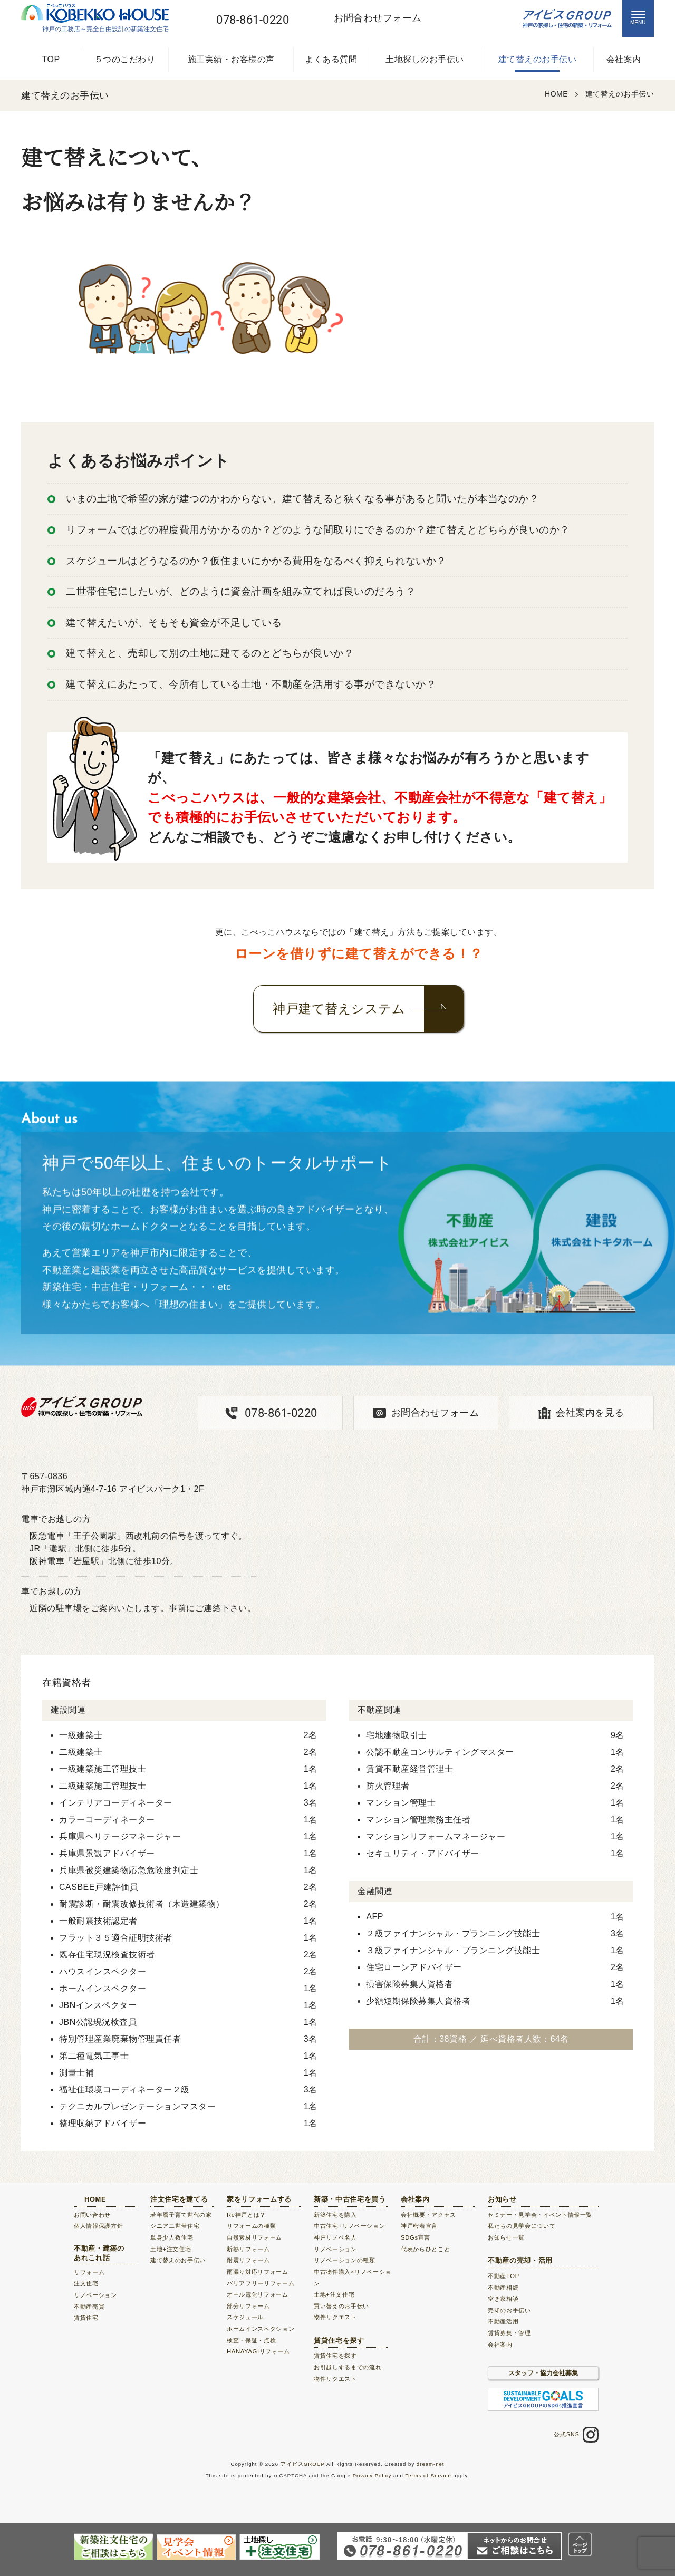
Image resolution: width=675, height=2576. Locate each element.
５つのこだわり (125, 59)
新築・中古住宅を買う (350, 2199)
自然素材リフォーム (254, 2237)
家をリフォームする (259, 2199)
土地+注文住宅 (170, 2249)
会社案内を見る (590, 1412)
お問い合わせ (92, 2215)
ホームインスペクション (260, 2329)
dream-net (431, 2464)
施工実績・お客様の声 (231, 59)
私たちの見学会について (521, 2226)
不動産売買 (89, 2306)
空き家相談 (503, 2298)
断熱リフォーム (248, 2249)
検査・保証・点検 (251, 2340)
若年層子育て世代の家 (181, 2215)
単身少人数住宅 (172, 2237)
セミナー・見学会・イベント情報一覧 (540, 2215)
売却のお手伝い (509, 2310)
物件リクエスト (335, 2317)
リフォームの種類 (251, 2226)
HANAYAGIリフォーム (258, 2351)
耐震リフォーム (248, 2260)
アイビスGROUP (303, 2464)
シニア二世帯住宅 (174, 2226)
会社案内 (623, 59)
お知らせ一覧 (506, 2237)
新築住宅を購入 (335, 2215)
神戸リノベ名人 (335, 2237)
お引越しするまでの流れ (347, 2367)
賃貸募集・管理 (509, 2333)
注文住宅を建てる (179, 2199)
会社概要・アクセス (428, 2215)
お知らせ (502, 2199)
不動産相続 (503, 2287)
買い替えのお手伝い (341, 2306)
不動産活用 (503, 2321)
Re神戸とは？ (246, 2215)
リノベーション (95, 2295)
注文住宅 (86, 2283)
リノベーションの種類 (344, 2260)
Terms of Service (428, 2475)
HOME (95, 2199)
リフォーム (89, 2272)
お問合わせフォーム (435, 1412)
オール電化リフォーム (257, 2294)
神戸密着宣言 (419, 2226)
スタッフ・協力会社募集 (543, 2373)
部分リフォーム (248, 2306)
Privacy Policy (372, 2475)
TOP (51, 59)
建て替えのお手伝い (537, 59)
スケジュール (245, 2317)
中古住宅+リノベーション (349, 2226)
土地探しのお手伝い (424, 59)
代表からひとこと (425, 2249)
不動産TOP (503, 2276)
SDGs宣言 (415, 2237)
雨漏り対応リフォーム (257, 2272)
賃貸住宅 (86, 2317)
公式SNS (576, 2435)
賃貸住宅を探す (339, 2341)
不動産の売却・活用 (520, 2260)
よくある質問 (331, 59)
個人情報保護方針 (98, 2226)
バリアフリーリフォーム (260, 2283)
